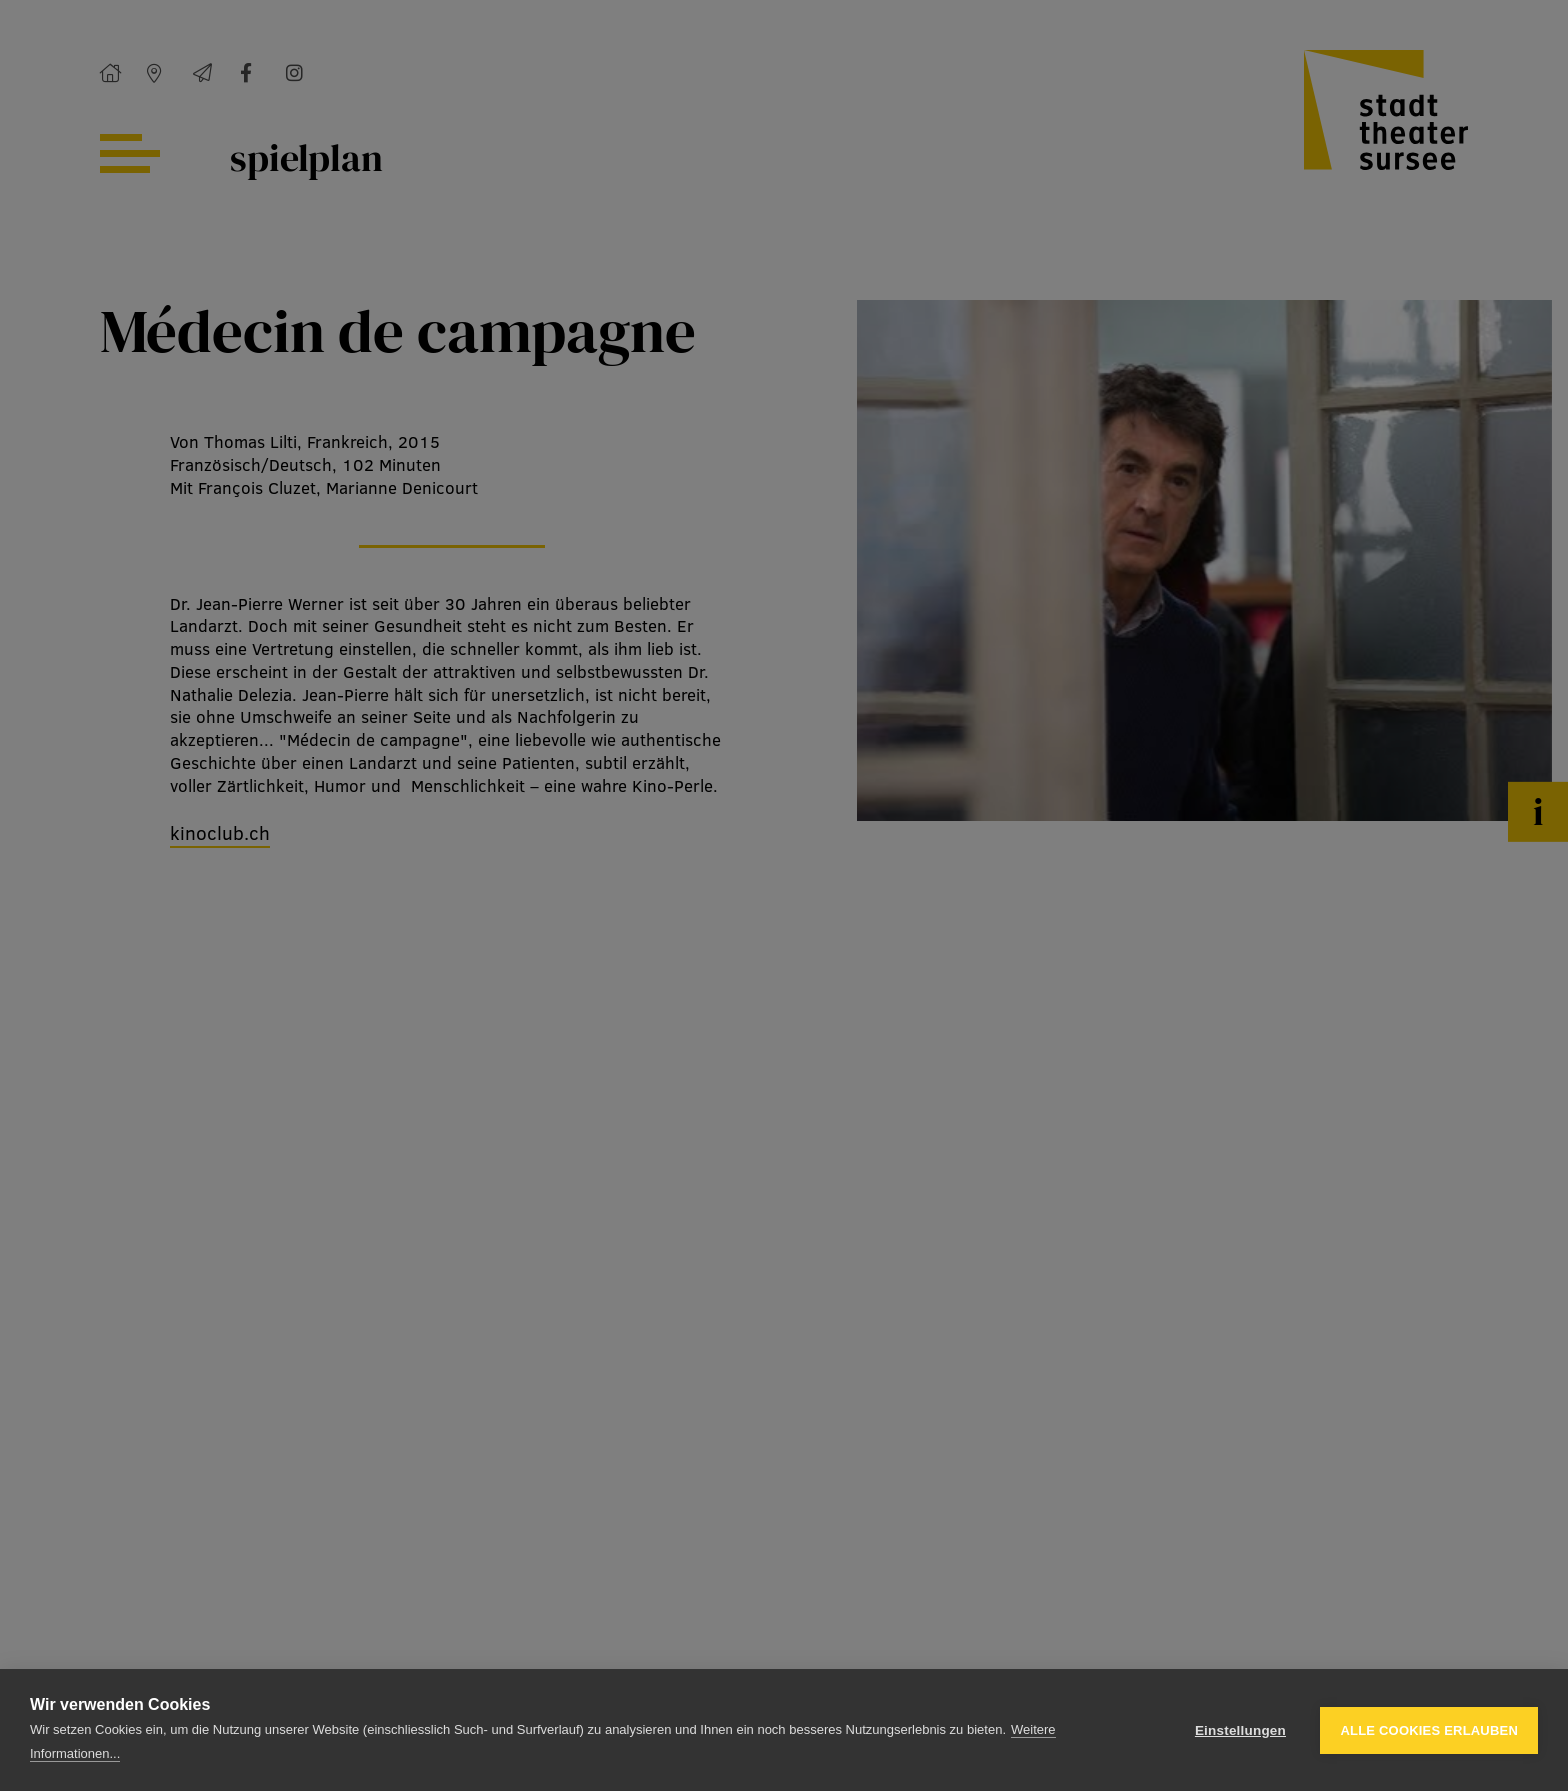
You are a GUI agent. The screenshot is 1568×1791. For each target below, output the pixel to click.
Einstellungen (1240, 1730)
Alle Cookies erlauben (1429, 1730)
